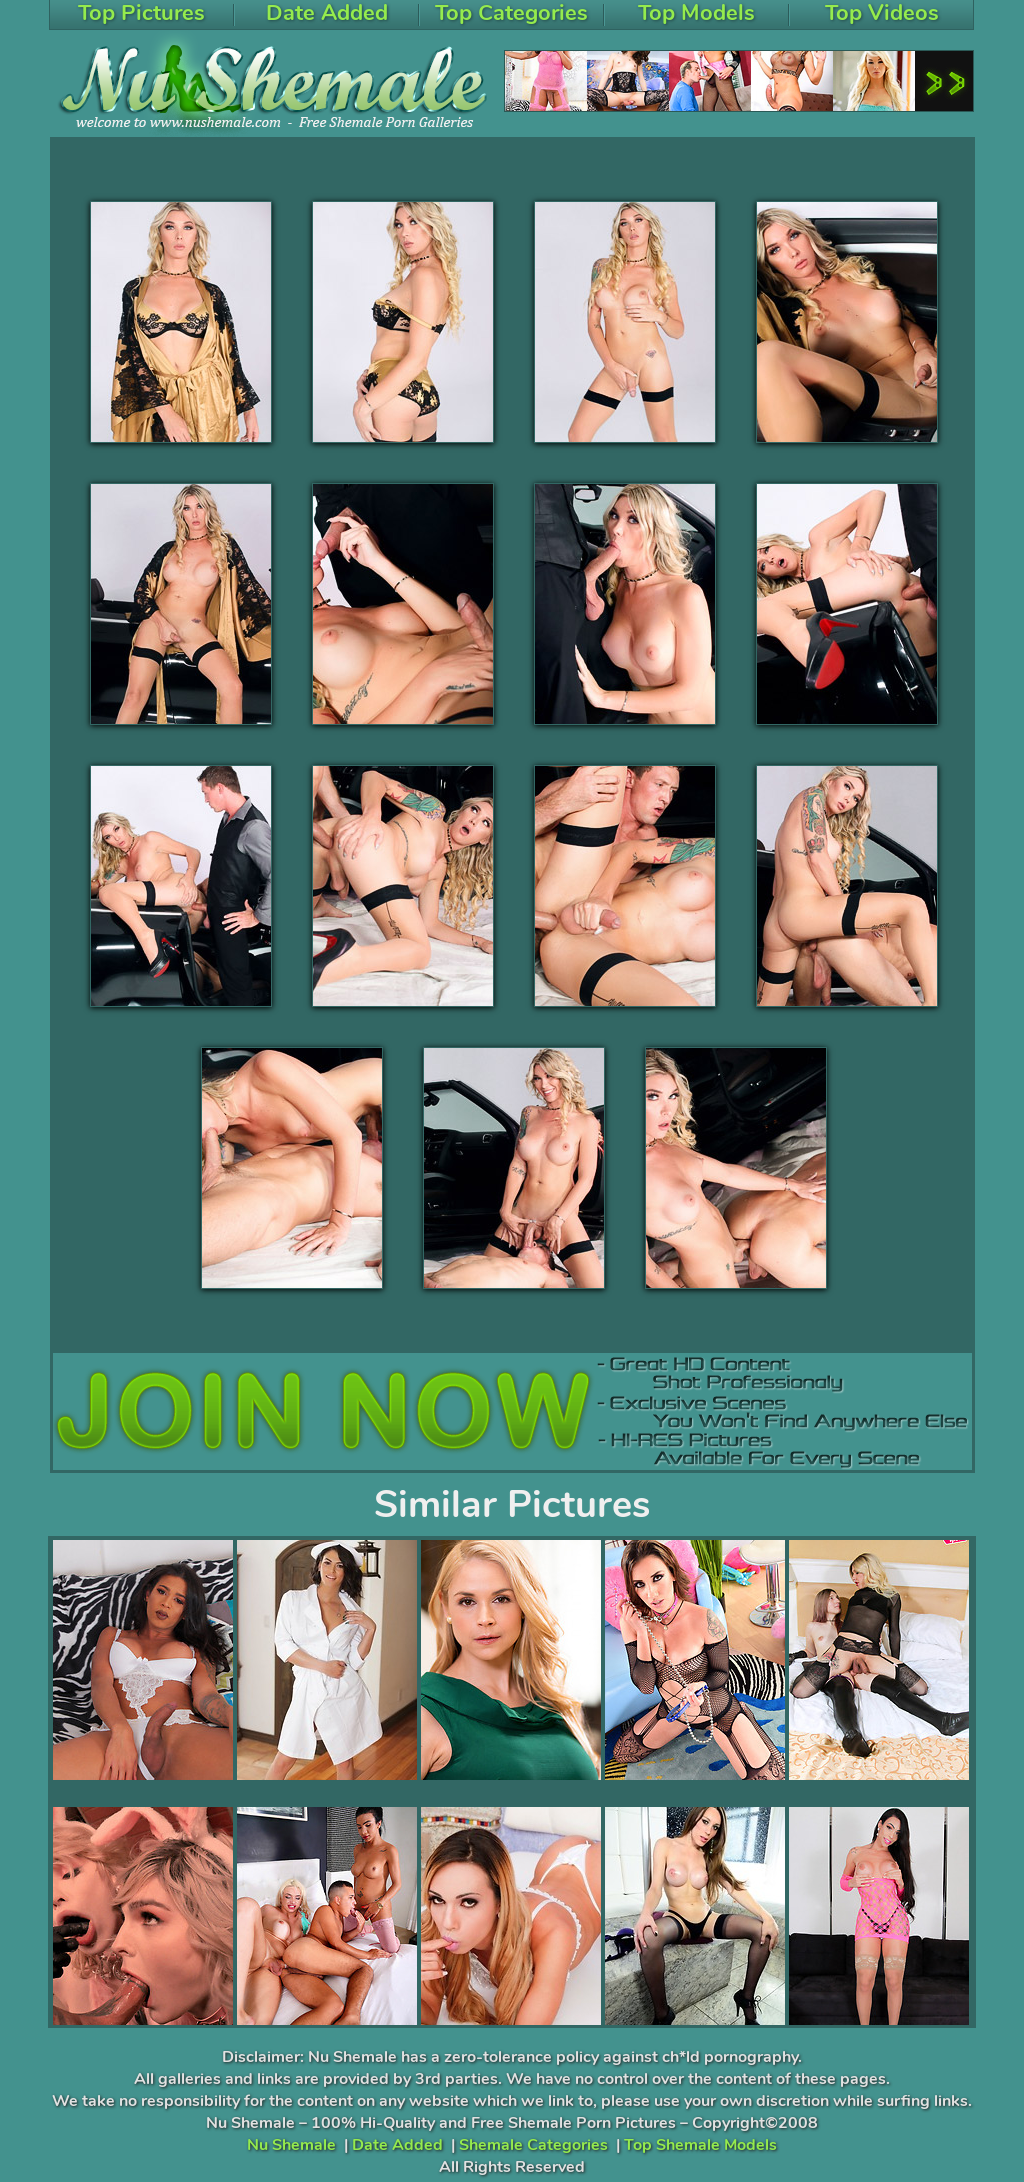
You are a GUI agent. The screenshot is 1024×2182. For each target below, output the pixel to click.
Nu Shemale (291, 2145)
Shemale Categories (533, 2145)
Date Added (397, 2145)
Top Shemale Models (700, 2145)
